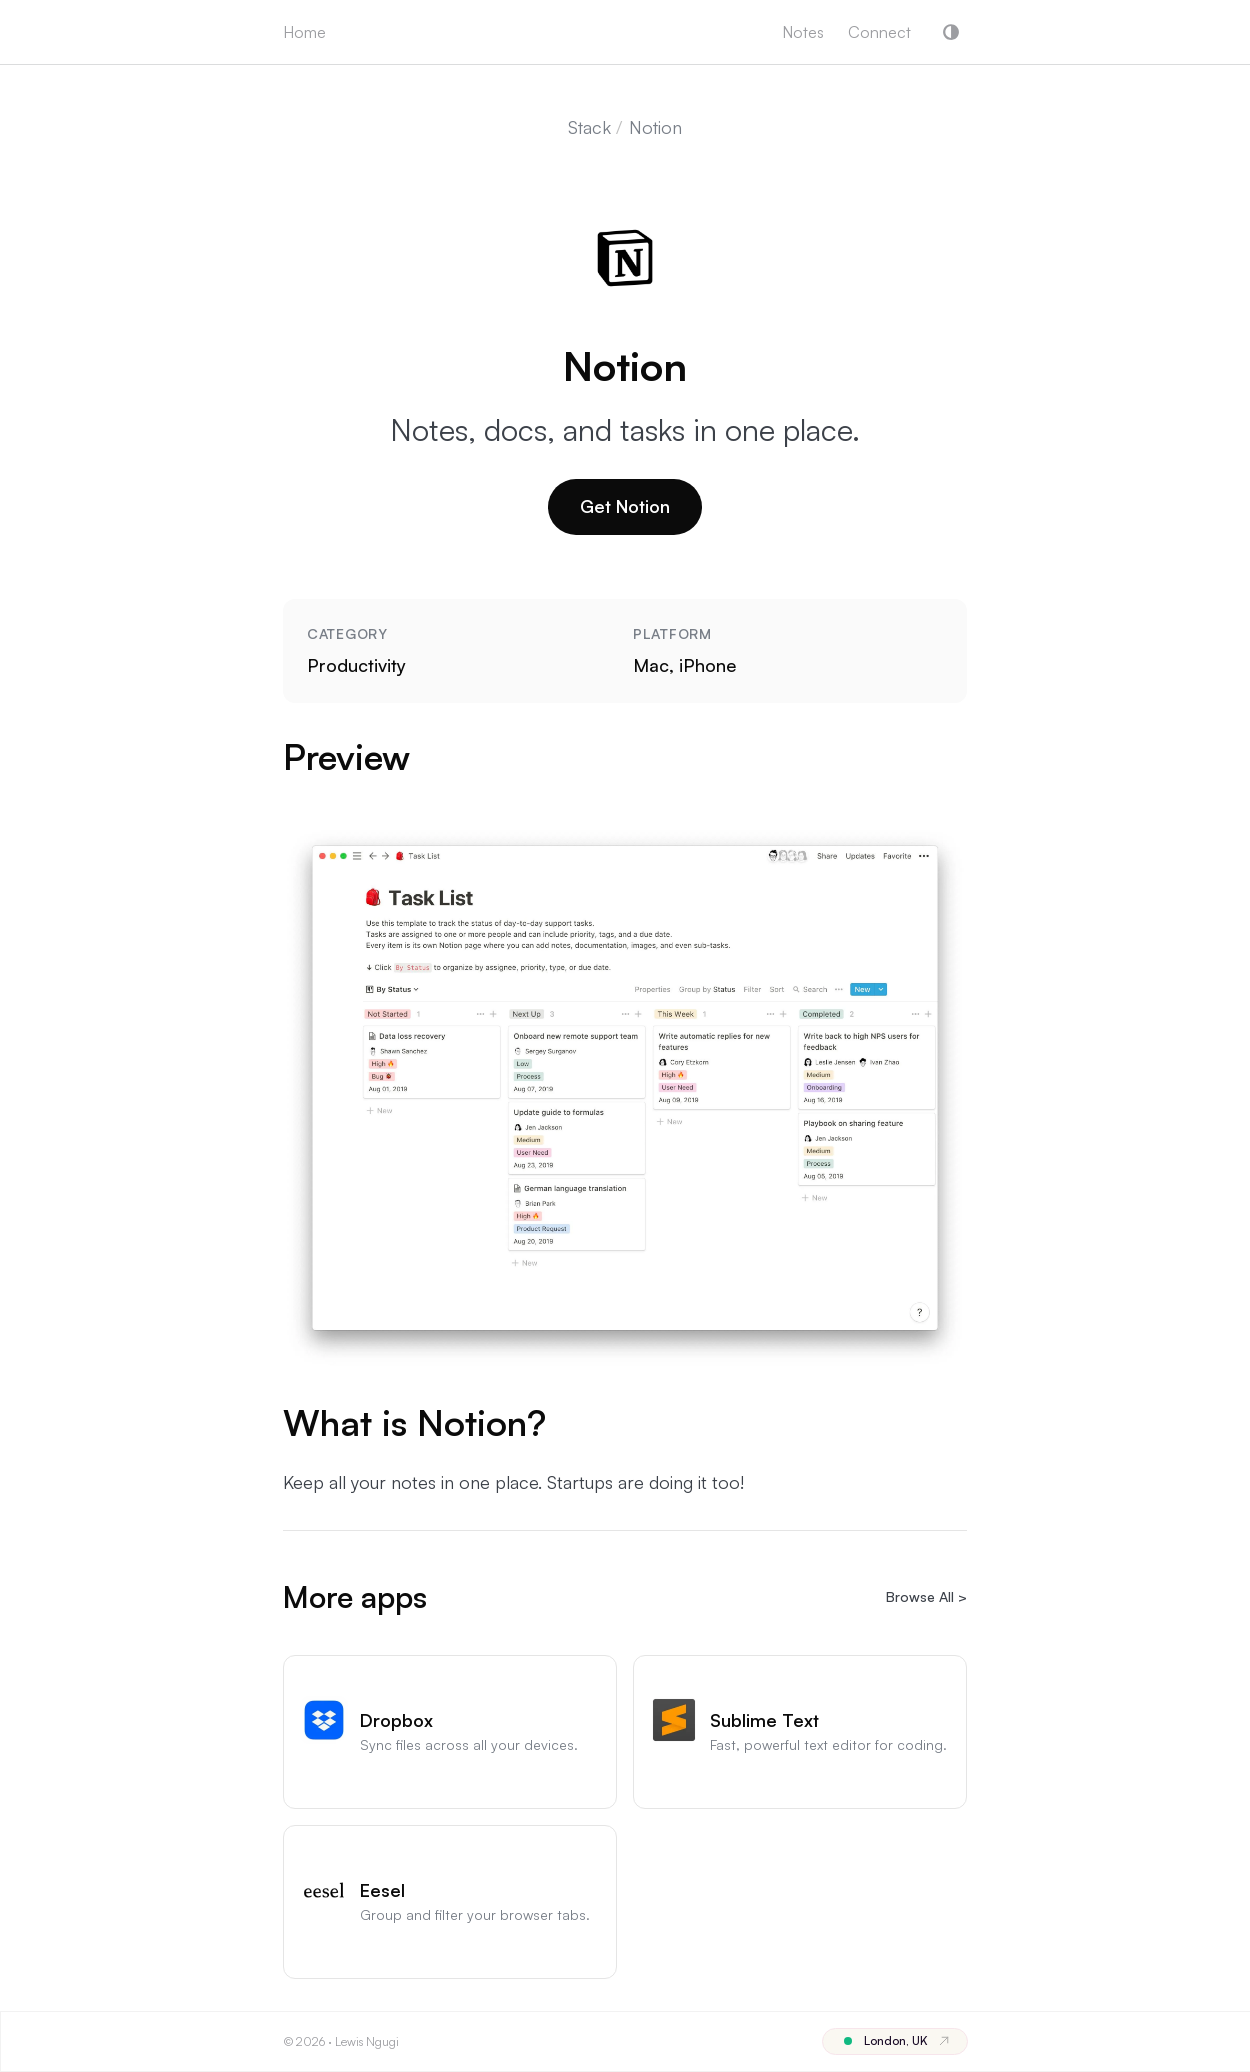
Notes (803, 32)
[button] (951, 32)
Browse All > (926, 1596)
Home (304, 32)
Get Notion (625, 506)
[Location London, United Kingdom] (895, 2041)
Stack (589, 127)
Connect (879, 32)
